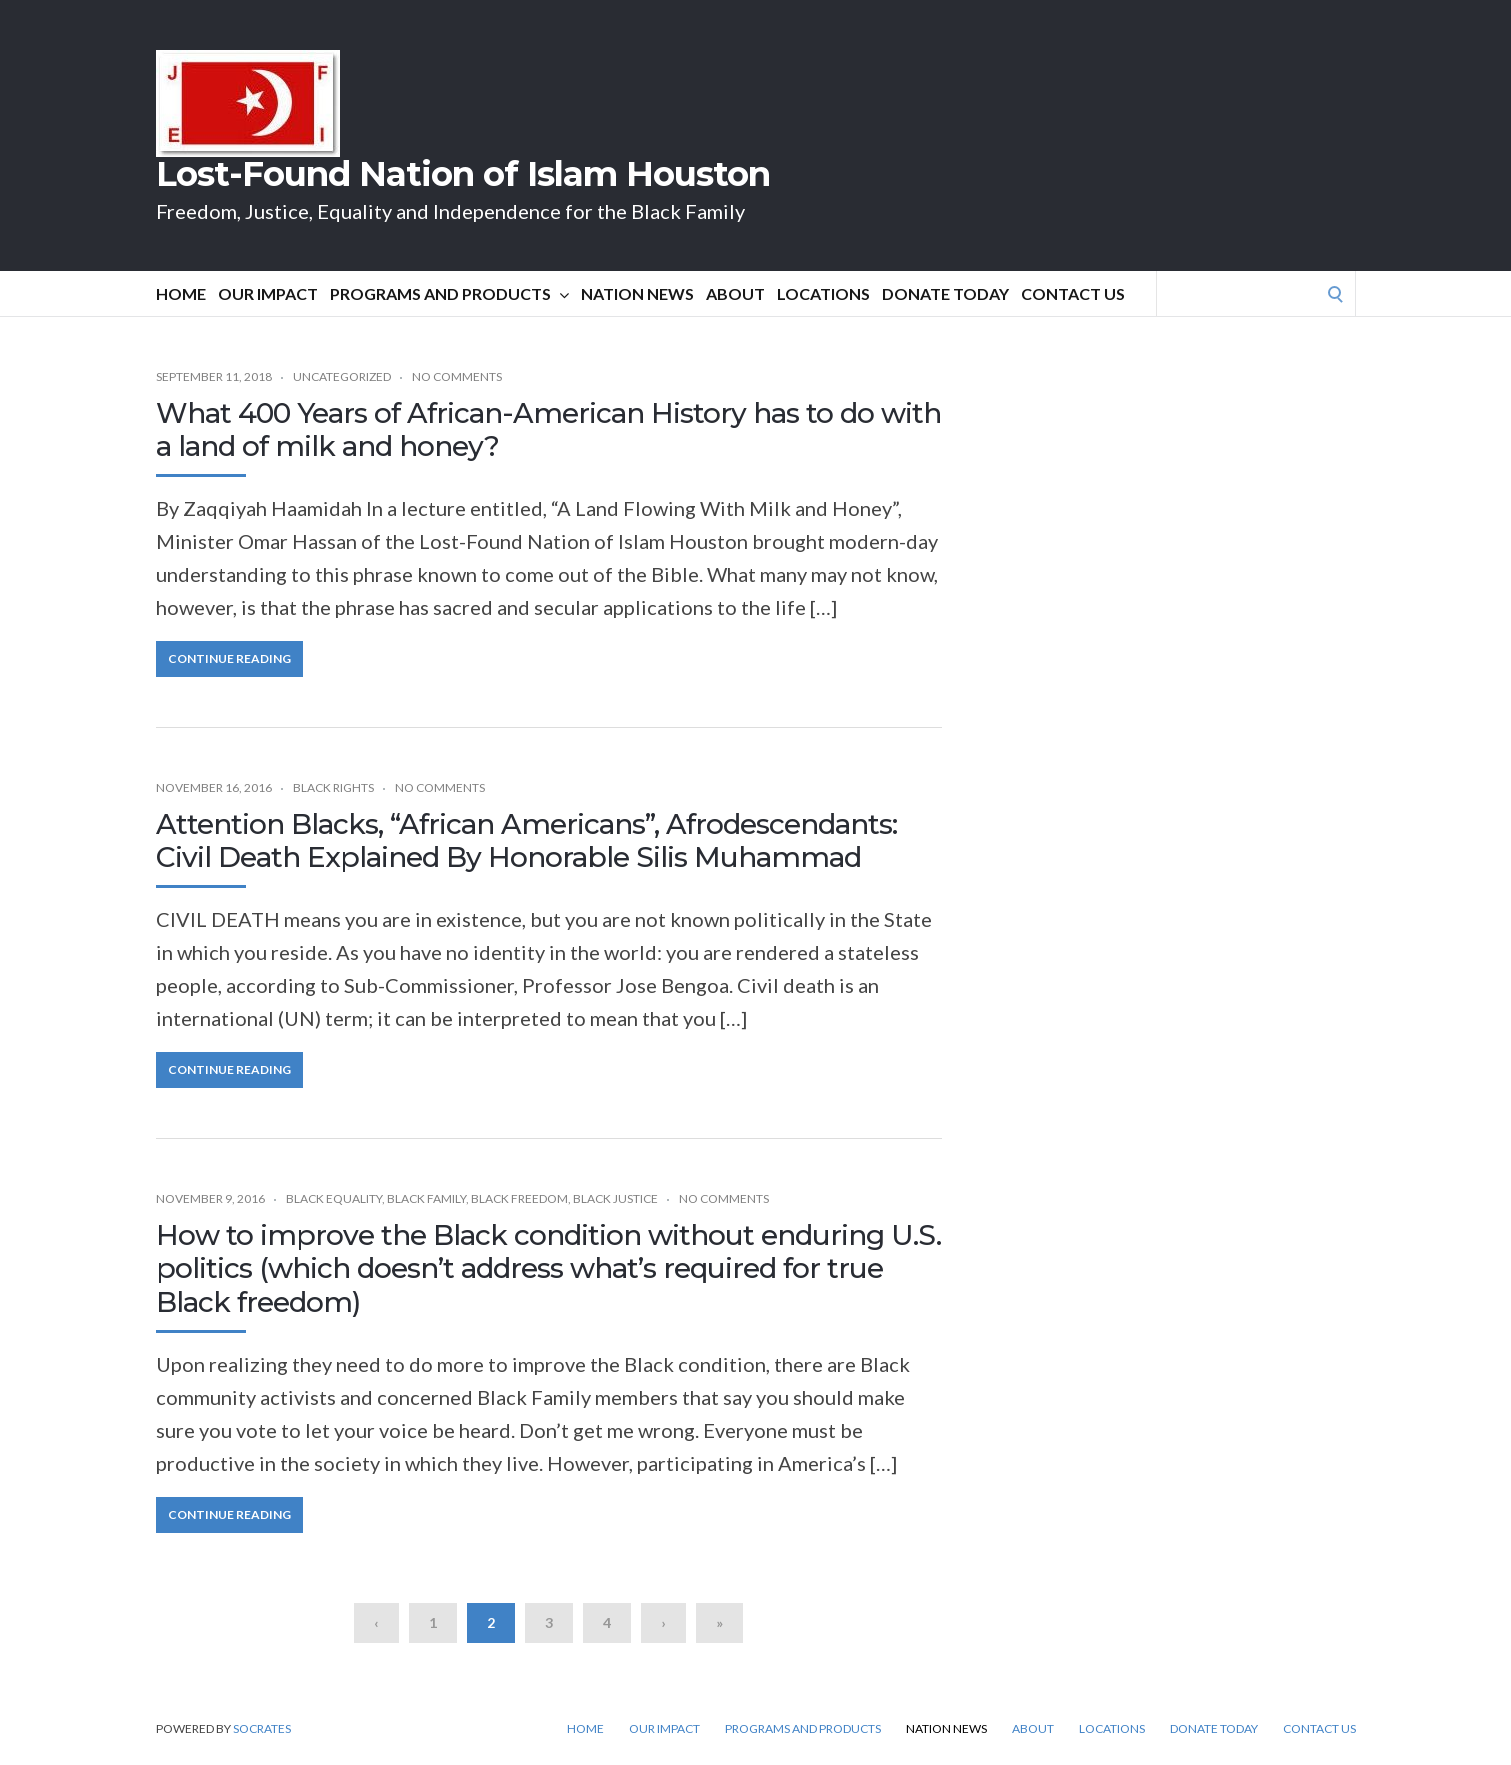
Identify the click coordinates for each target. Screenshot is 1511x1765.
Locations (823, 293)
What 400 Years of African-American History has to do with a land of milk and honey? (548, 430)
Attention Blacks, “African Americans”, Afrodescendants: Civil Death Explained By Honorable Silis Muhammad (526, 841)
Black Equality (334, 1198)
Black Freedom (519, 1198)
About (735, 293)
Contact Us (1073, 293)
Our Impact (268, 293)
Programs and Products (449, 294)
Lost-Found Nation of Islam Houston (463, 174)
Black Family (426, 1198)
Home (181, 293)
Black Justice (615, 1198)
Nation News (637, 293)
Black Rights (333, 787)
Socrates (262, 1728)
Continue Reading (229, 658)
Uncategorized (342, 376)
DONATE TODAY (945, 293)
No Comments (457, 376)
